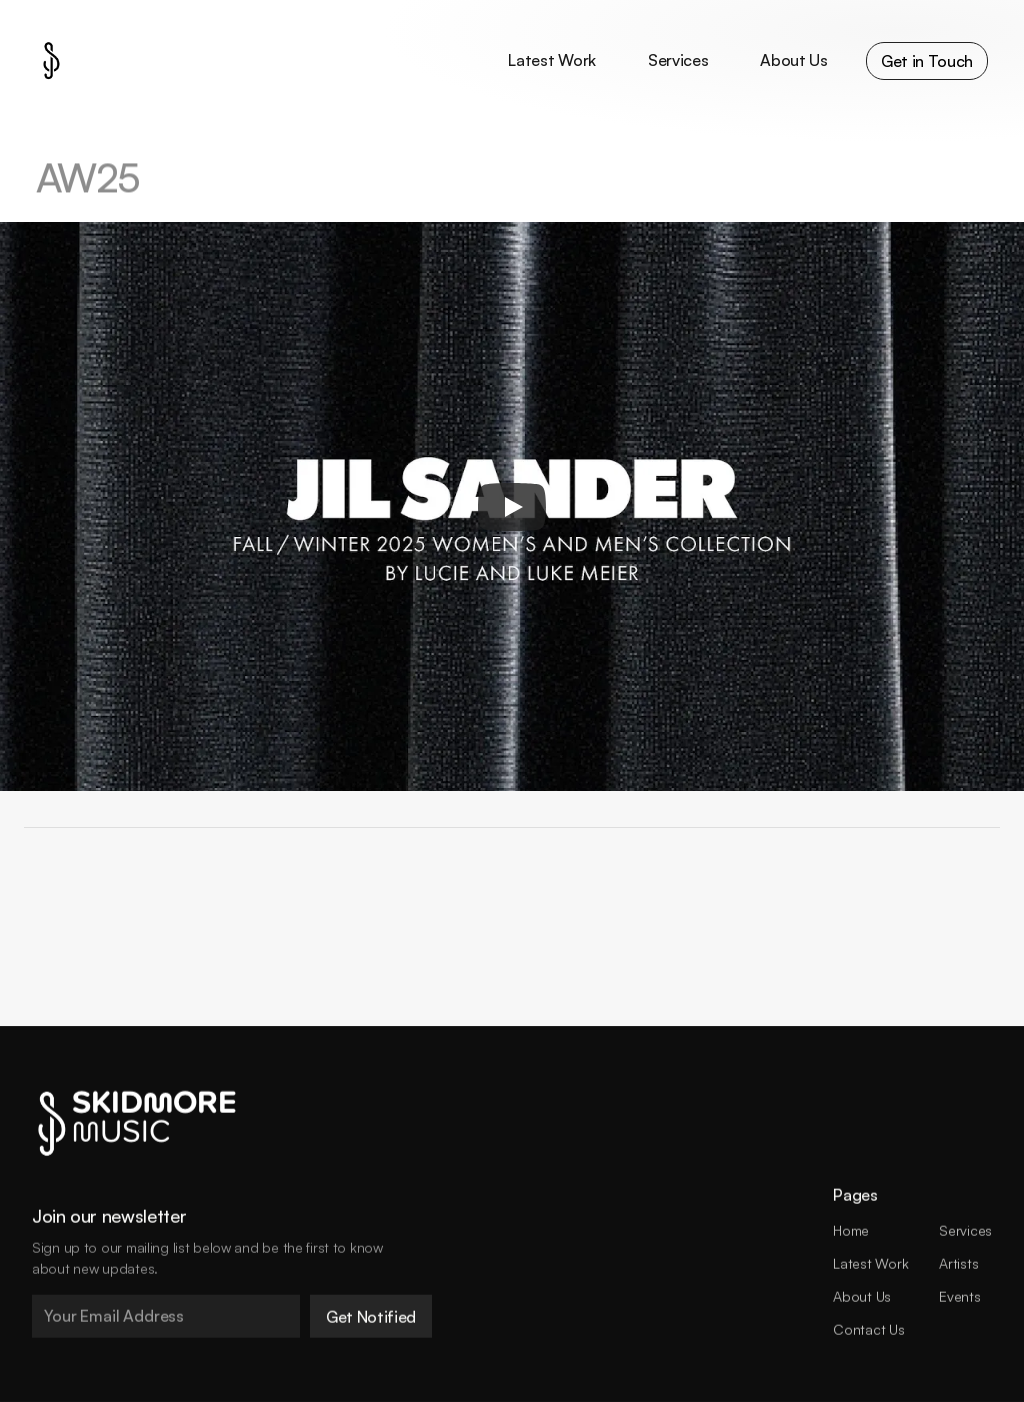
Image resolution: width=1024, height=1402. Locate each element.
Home (851, 1230)
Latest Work (870, 1263)
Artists (958, 1263)
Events (959, 1295)
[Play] (512, 507)
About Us (862, 1295)
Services (965, 1230)
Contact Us (868, 1328)
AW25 (87, 179)
